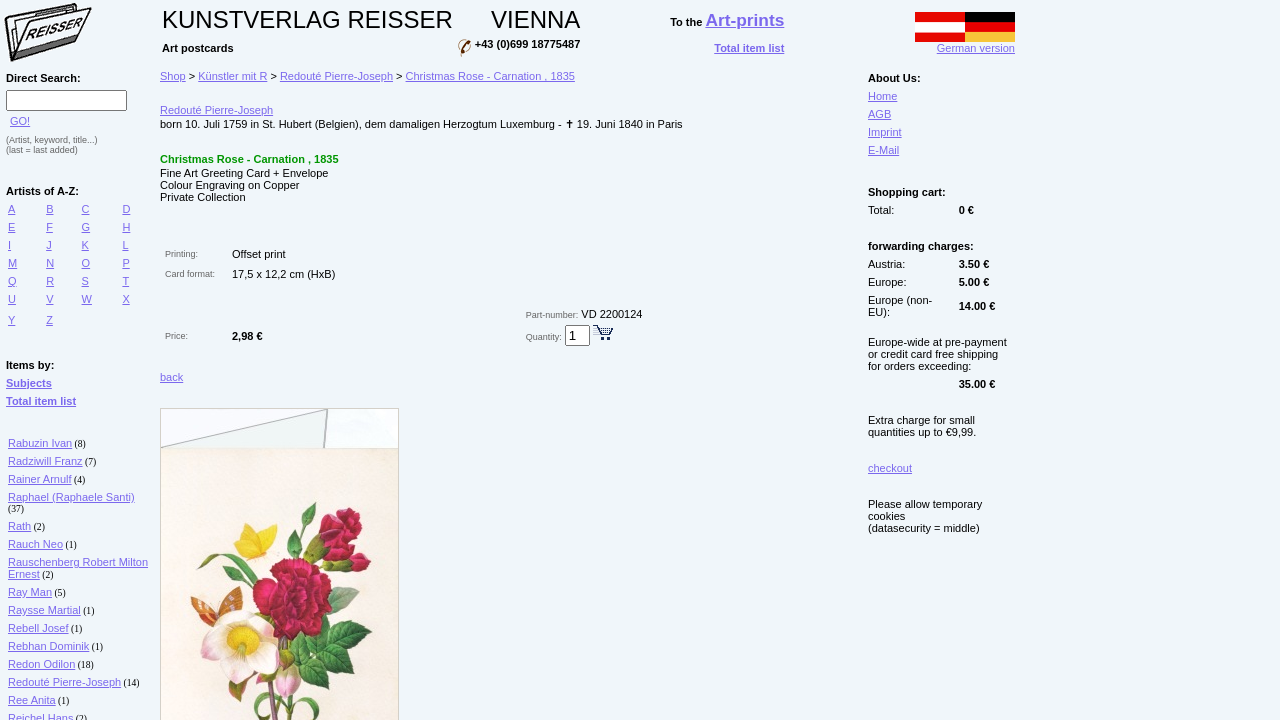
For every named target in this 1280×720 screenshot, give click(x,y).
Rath (19, 526)
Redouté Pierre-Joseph (64, 682)
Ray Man (30, 592)
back (171, 377)
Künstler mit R (232, 76)
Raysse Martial (44, 610)
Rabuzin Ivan (40, 443)
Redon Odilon (41, 664)
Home (882, 96)
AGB (879, 114)
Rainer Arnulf (40, 479)
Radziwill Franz (45, 461)
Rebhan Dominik (48, 646)
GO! (20, 121)
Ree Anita (32, 700)
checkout (890, 468)
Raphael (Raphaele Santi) (71, 497)
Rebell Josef (38, 628)
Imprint (885, 132)
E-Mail (883, 150)
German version (965, 43)
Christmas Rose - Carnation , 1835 (490, 76)
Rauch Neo (35, 544)
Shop (173, 76)
